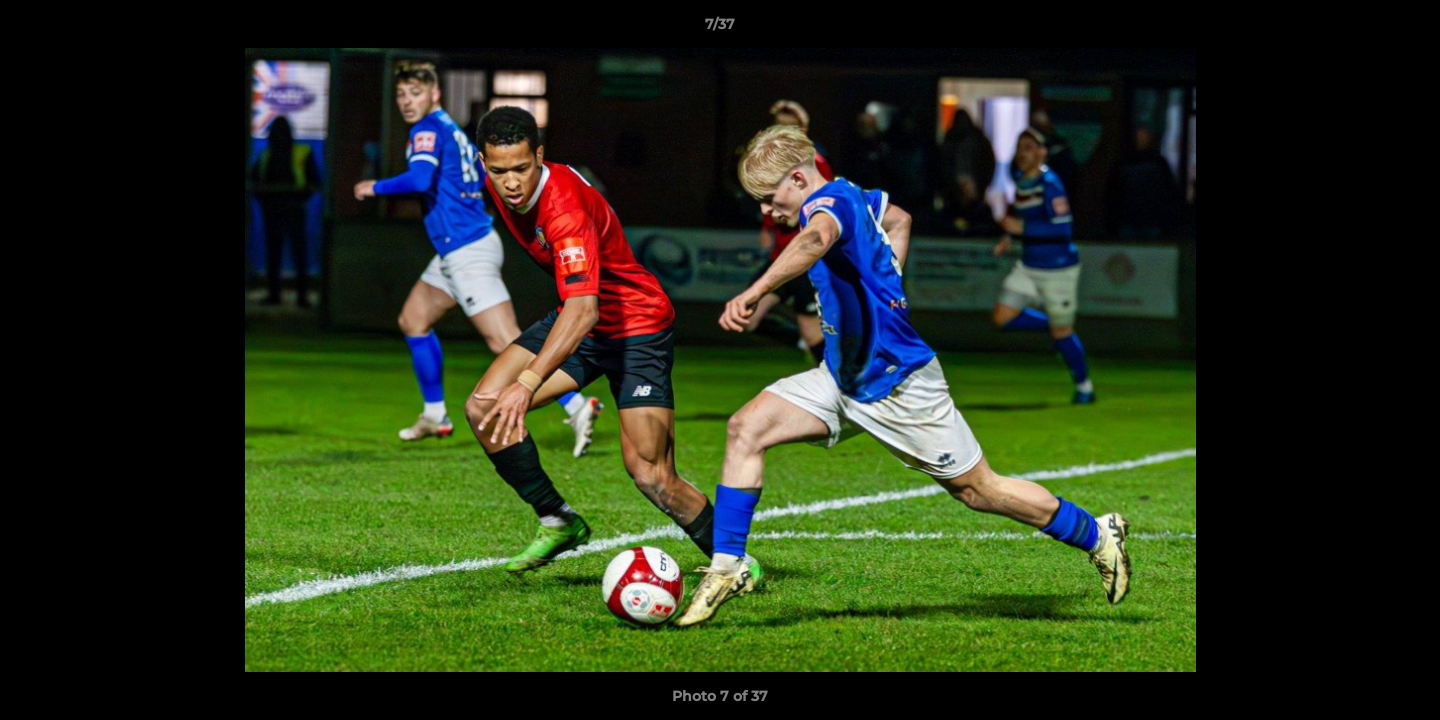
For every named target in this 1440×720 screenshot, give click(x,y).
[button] (1404, 29)
